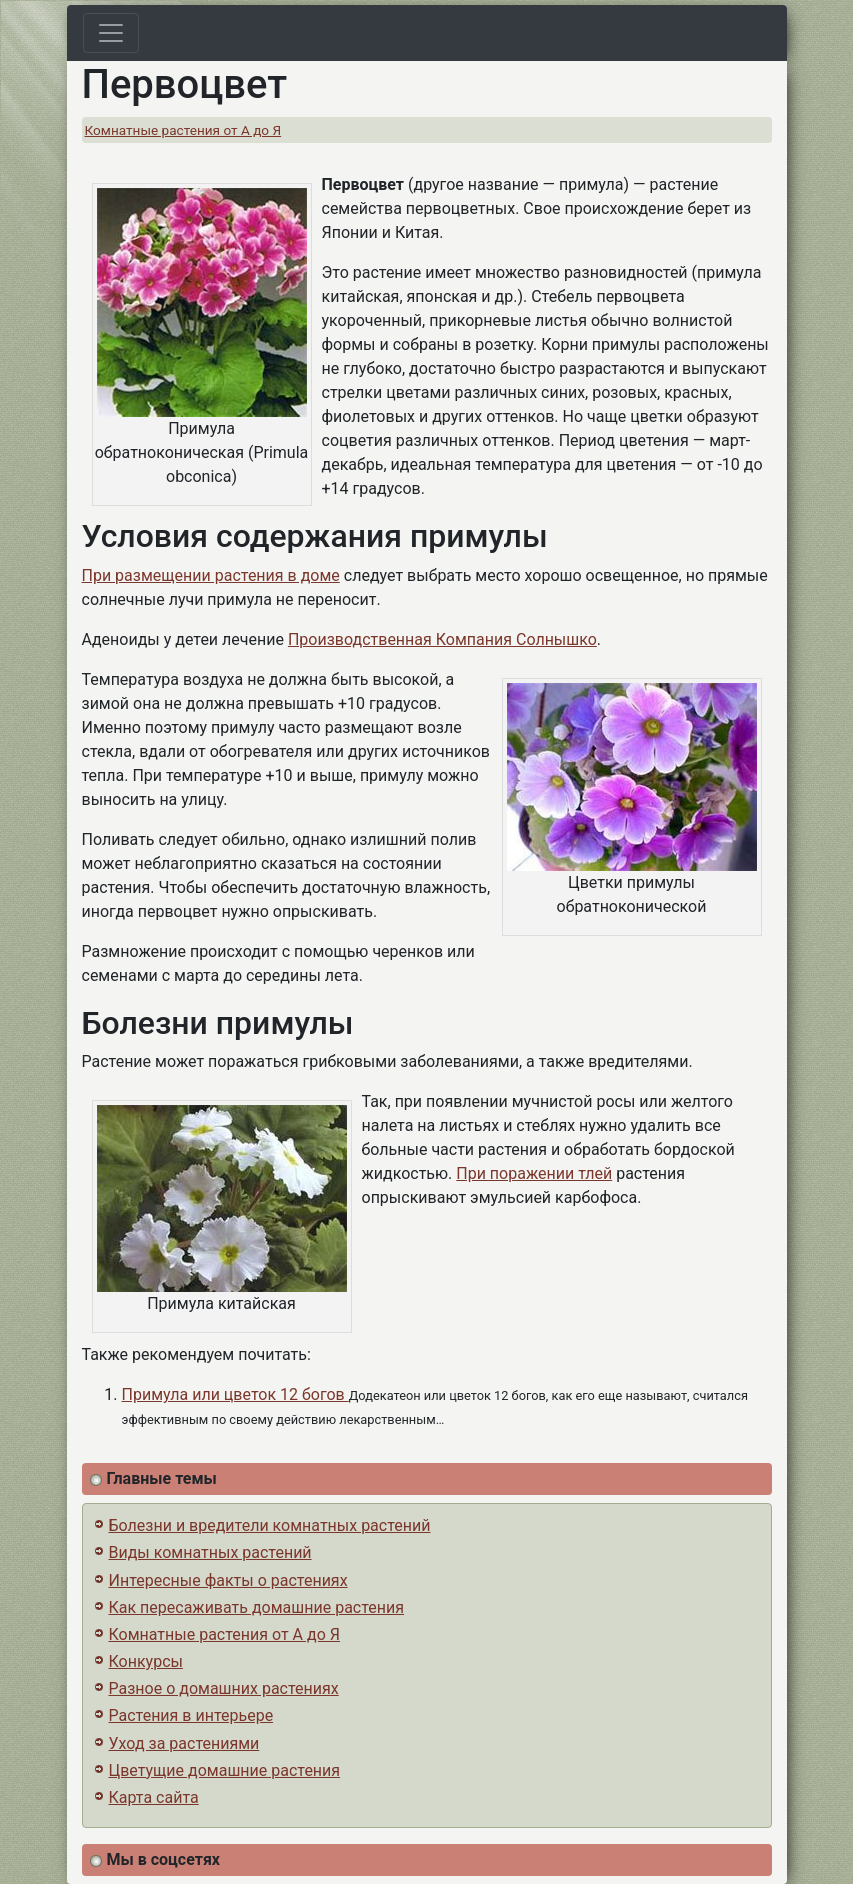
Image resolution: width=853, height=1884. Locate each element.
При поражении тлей (534, 1173)
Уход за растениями (184, 1743)
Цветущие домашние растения (225, 1770)
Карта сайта (154, 1797)
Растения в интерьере (191, 1715)
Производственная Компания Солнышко (442, 639)
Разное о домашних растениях (224, 1688)
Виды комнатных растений (210, 1552)
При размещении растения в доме (211, 575)
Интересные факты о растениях (228, 1580)
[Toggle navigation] (111, 33)
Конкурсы (146, 1661)
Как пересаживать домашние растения (257, 1607)
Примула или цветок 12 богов (235, 1394)
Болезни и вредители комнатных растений (270, 1525)
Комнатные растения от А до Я (183, 130)
